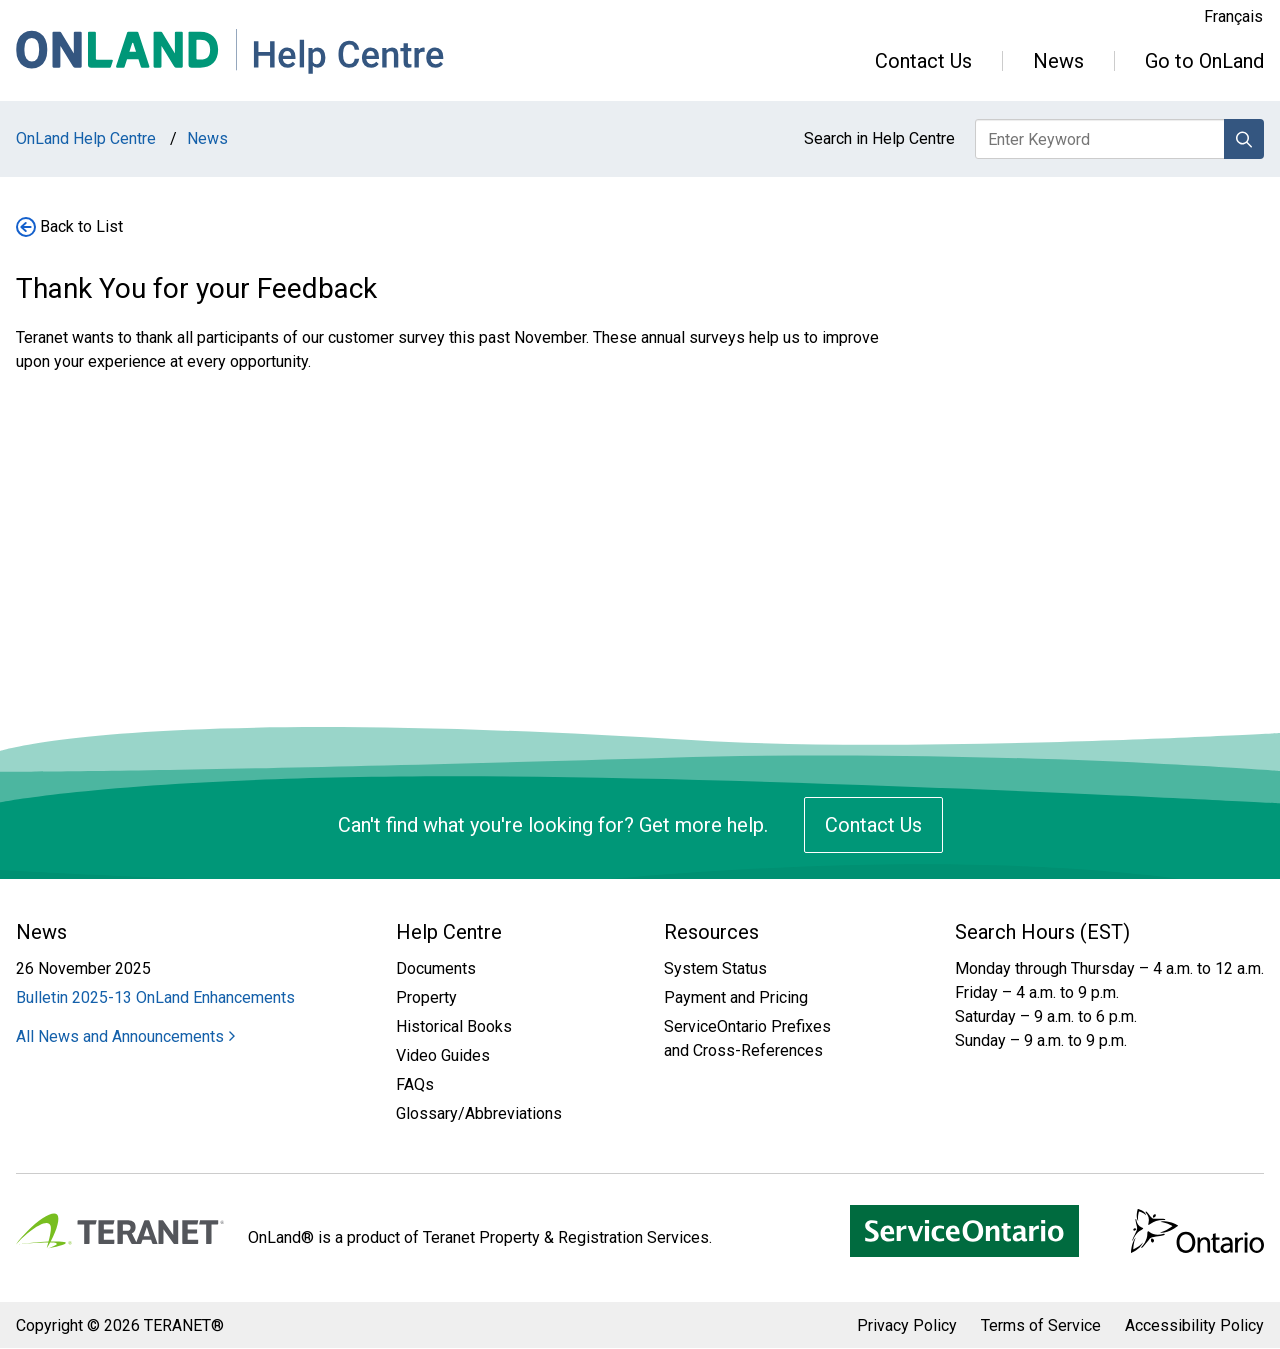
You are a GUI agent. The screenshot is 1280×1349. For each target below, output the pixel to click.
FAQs (415, 1084)
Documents (436, 968)
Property (426, 997)
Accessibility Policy (1194, 1325)
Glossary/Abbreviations (479, 1113)
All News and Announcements (125, 1036)
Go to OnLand (1204, 61)
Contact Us (923, 61)
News (1058, 61)
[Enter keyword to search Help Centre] (1100, 139)
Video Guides (443, 1055)
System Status (715, 968)
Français (1233, 16)
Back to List (81, 226)
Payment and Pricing (736, 997)
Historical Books (454, 1026)
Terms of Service (1041, 1325)
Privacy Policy (907, 1325)
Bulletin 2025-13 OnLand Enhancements (155, 997)
